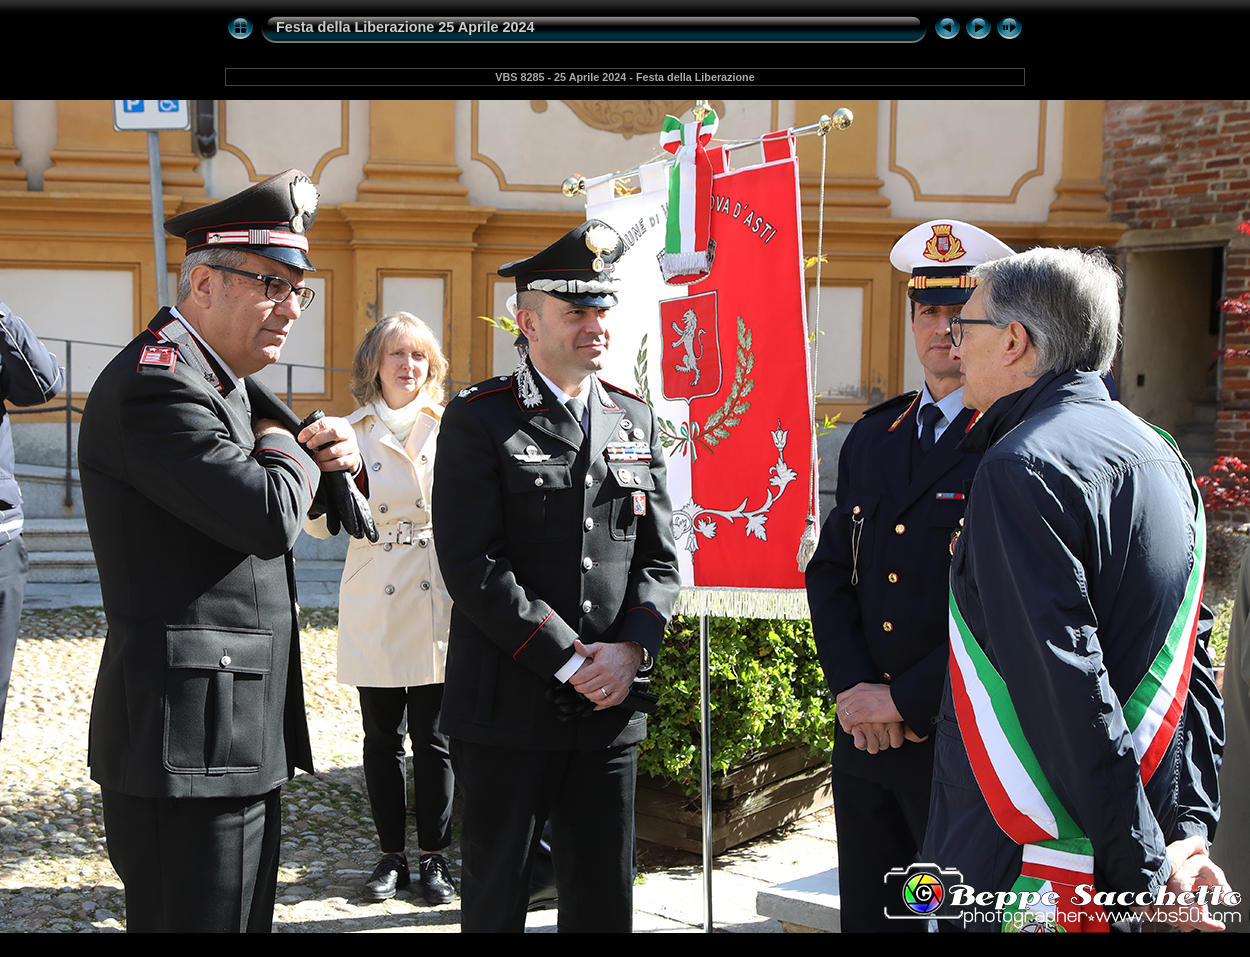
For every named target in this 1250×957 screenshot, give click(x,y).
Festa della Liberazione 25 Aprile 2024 (405, 27)
